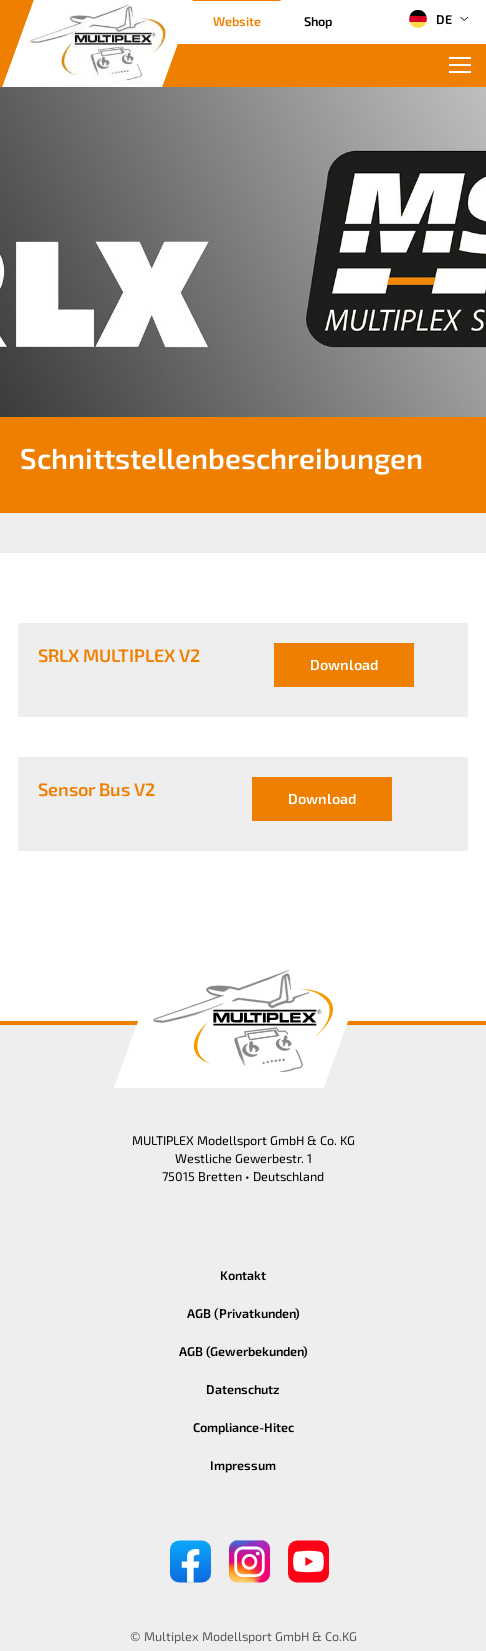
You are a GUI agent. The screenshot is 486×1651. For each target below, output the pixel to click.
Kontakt (243, 1275)
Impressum (243, 1465)
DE (430, 19)
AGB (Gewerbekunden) (243, 1351)
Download (344, 664)
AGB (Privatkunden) (243, 1313)
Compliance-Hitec (243, 1427)
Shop (318, 21)
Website (237, 21)
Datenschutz (243, 1389)
